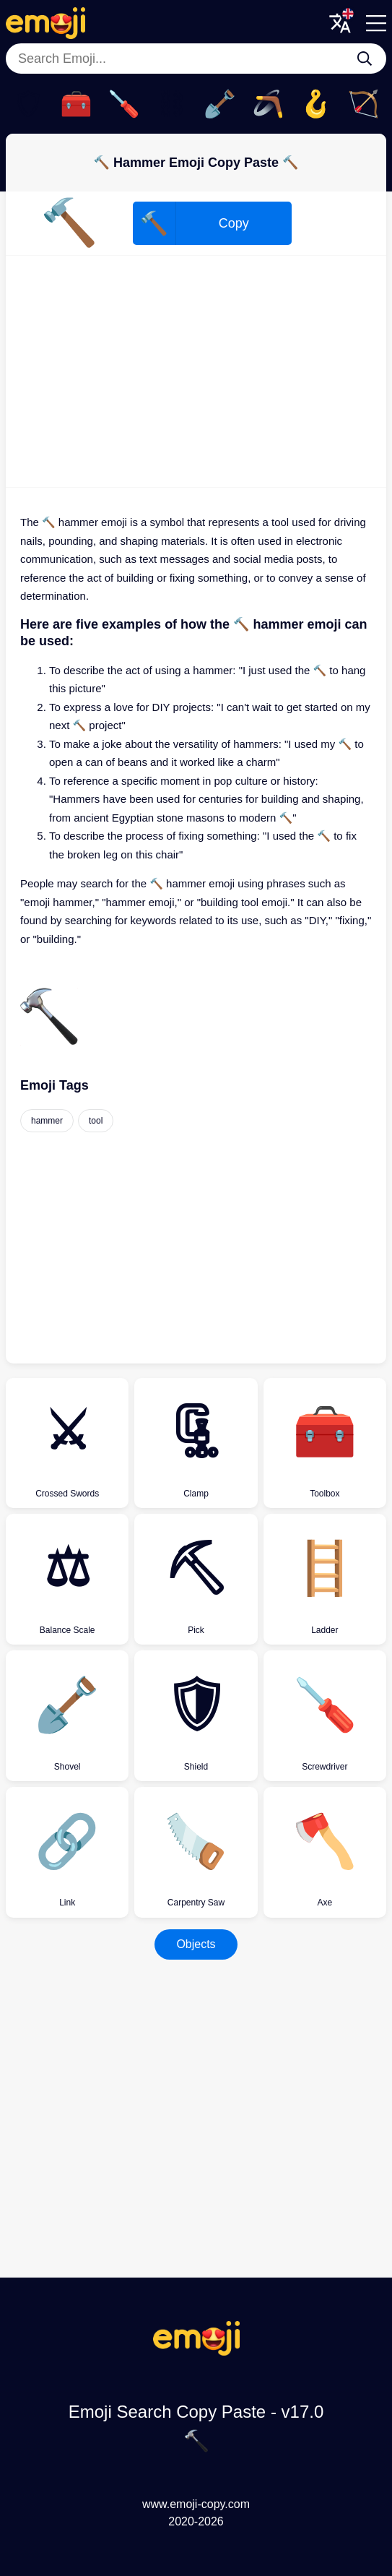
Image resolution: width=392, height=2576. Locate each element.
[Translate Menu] (340, 23)
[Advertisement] (196, 371)
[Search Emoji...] (364, 58)
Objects (195, 1944)
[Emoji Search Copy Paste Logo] (196, 2351)
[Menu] (376, 23)
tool (96, 1121)
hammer (47, 1121)
